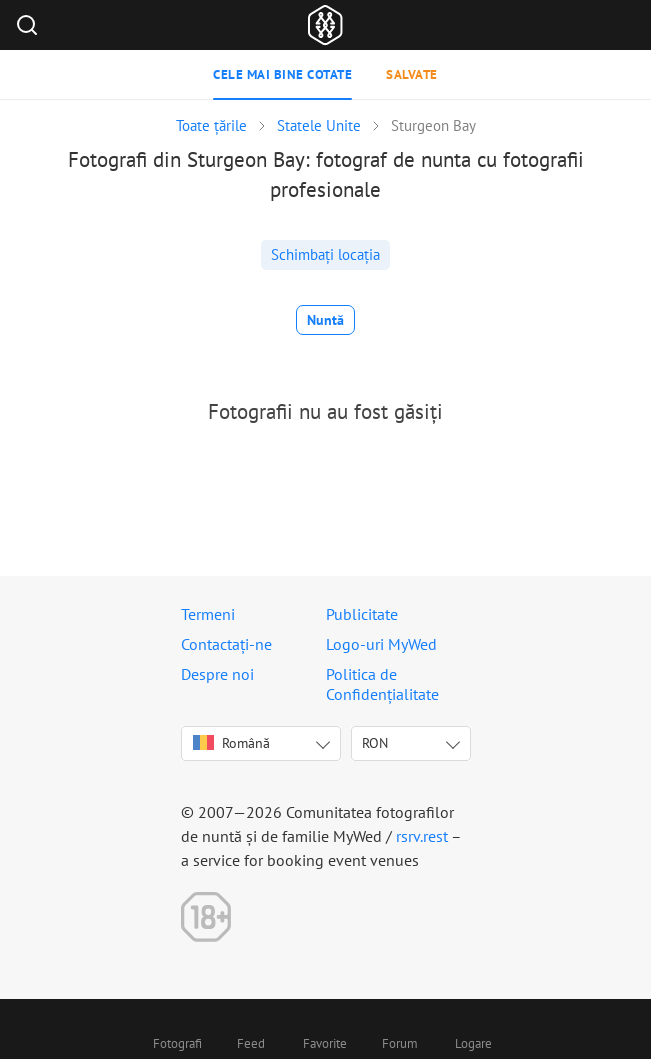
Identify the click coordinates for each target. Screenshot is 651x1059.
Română (231, 743)
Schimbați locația (325, 254)
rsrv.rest (422, 836)
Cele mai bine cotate (282, 74)
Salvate (412, 74)
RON (375, 743)
